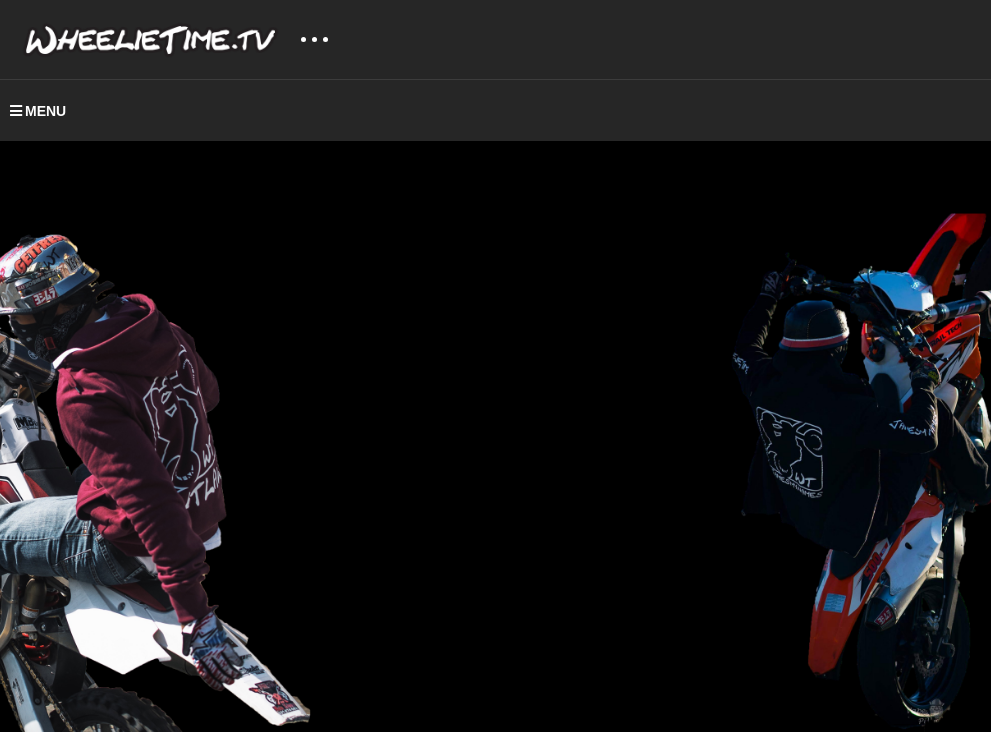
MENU (38, 111)
